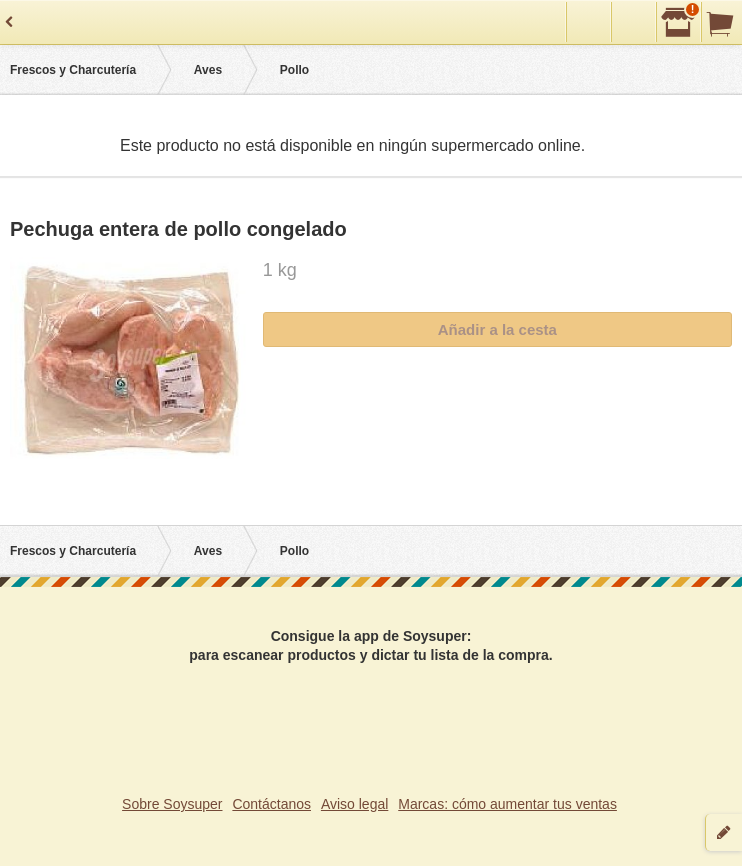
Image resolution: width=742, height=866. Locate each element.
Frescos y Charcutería (73, 70)
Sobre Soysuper (172, 804)
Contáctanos (271, 804)
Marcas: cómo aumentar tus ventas (507, 804)
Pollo (294, 70)
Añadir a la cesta (497, 329)
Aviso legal (354, 804)
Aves (208, 70)
